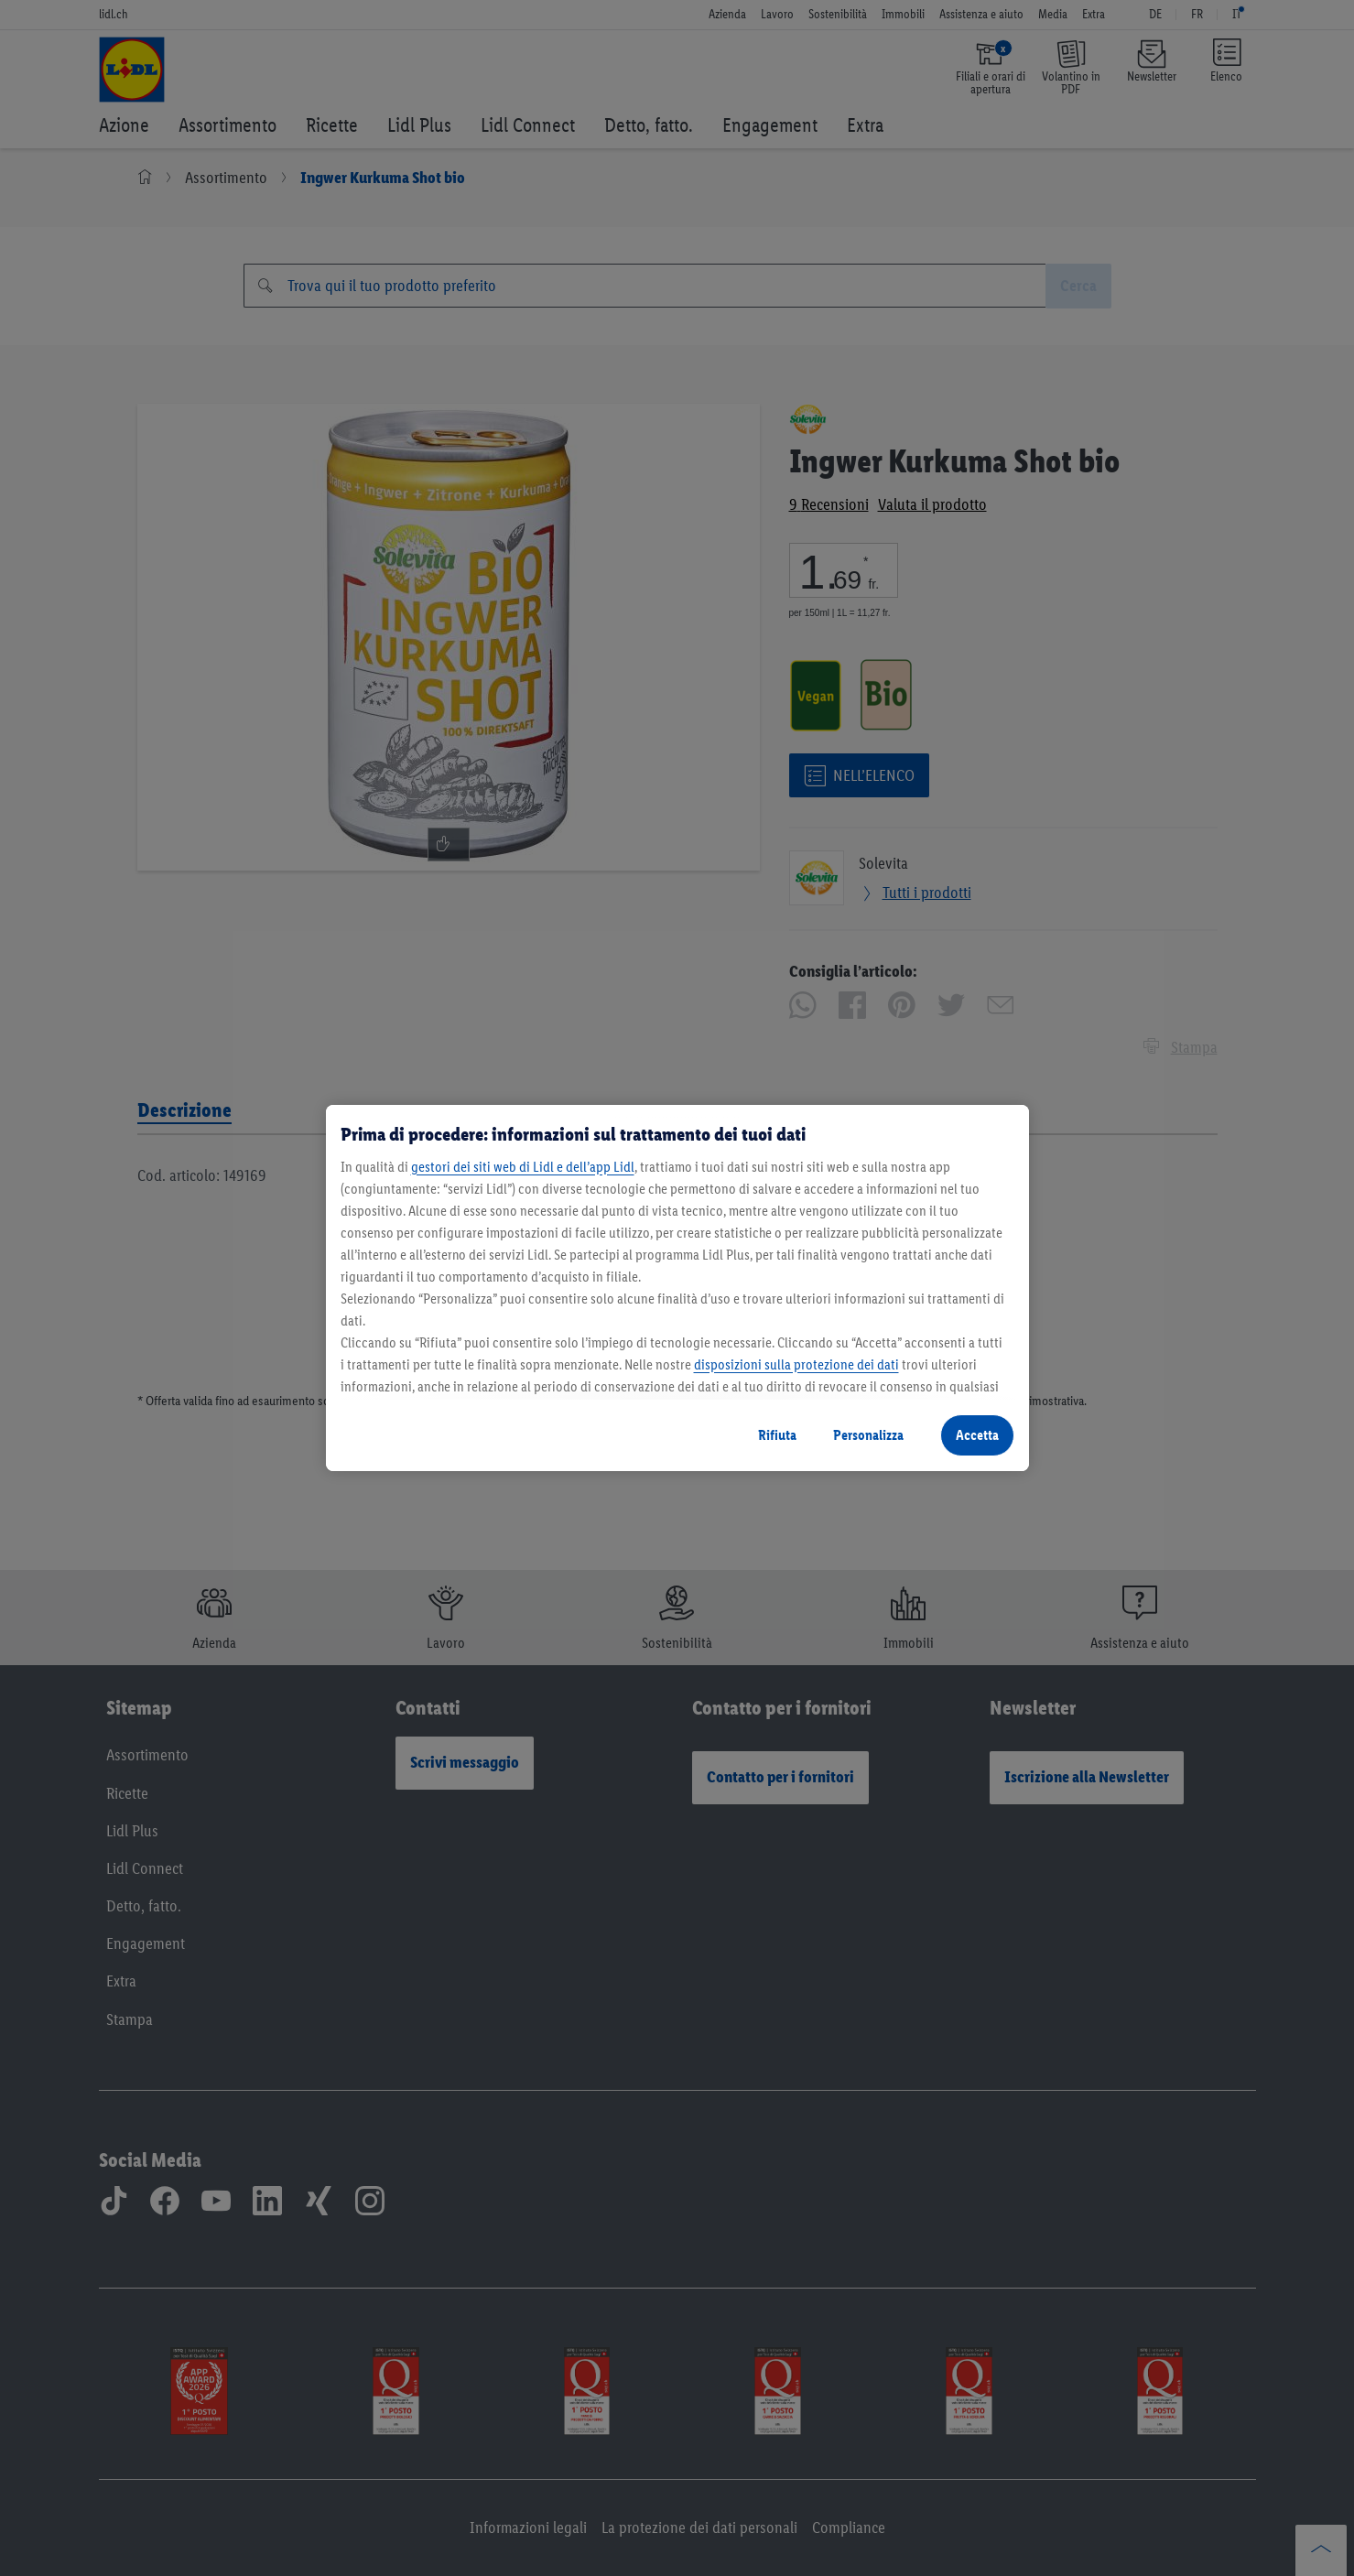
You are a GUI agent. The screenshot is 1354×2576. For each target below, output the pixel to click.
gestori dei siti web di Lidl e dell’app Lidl (522, 1166)
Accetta (977, 1435)
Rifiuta (777, 1435)
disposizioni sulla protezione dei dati (796, 1364)
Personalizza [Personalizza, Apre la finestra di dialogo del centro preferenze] (868, 1435)
